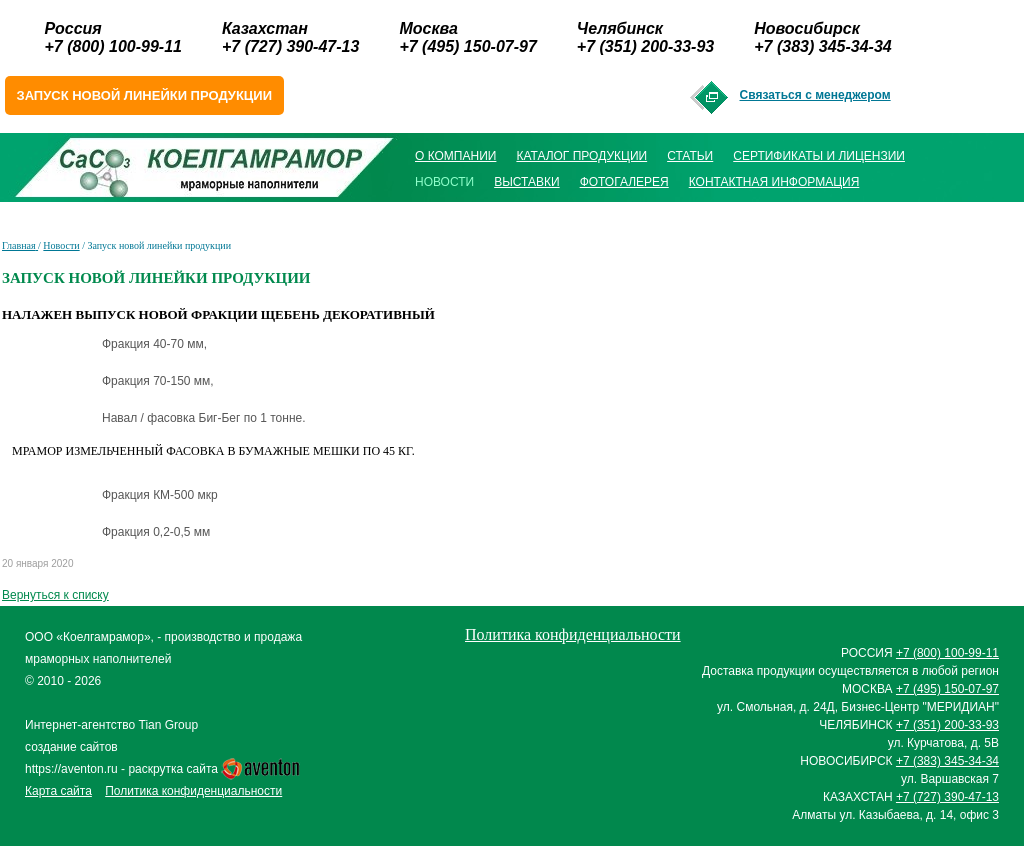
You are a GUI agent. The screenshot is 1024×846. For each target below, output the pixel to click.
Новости (61, 245)
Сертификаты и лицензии (819, 156)
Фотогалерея (624, 182)
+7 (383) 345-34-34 (822, 46)
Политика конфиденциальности (193, 791)
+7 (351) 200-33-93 (645, 46)
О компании (455, 156)
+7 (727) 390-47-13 (290, 46)
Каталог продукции (581, 156)
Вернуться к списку (55, 595)
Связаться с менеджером (815, 95)
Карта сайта (58, 791)
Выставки (526, 182)
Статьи (690, 156)
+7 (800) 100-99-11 (113, 46)
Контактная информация (774, 182)
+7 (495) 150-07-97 (467, 46)
